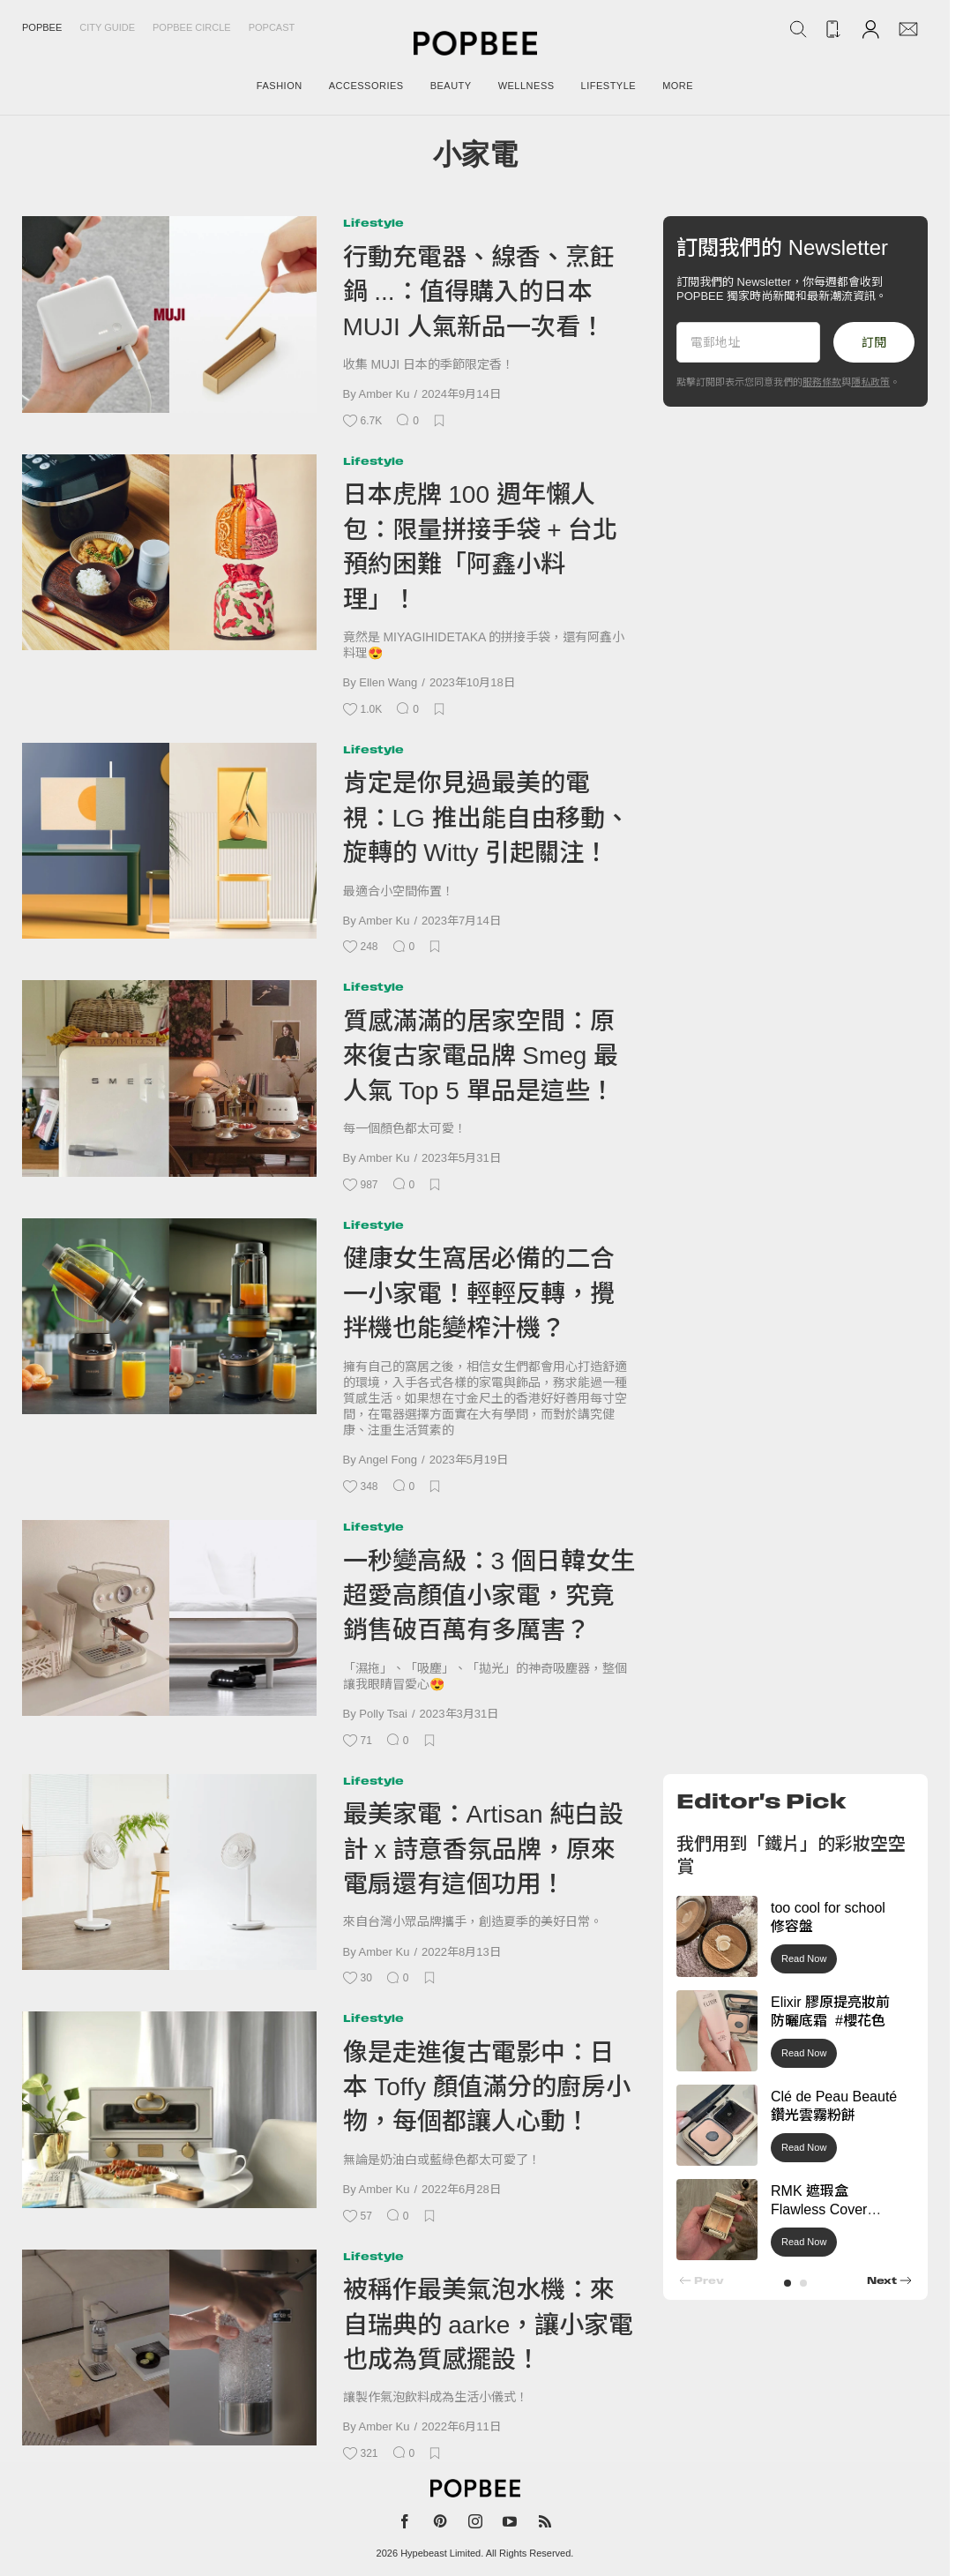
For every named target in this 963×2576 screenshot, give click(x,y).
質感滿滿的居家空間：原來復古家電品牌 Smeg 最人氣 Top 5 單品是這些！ (481, 1056)
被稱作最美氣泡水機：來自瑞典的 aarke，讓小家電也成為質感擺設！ (488, 2324)
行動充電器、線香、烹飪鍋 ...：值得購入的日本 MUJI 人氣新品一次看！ (479, 292)
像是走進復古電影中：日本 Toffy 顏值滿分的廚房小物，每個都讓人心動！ (487, 2087)
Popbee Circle (192, 27)
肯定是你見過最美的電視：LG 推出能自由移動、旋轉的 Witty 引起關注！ (486, 817)
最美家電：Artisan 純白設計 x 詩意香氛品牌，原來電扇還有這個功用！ (483, 1849)
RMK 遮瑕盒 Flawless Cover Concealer (819, 2209)
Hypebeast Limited (440, 2553)
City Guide (107, 27)
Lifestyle (373, 222)
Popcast (272, 27)
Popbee (42, 27)
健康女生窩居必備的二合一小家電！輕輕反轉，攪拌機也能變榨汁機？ (479, 1293)
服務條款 (821, 382)
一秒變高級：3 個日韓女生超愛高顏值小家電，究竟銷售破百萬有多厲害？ (489, 1595)
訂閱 (874, 342)
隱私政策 (870, 382)
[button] (787, 2283)
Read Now (803, 1958)
